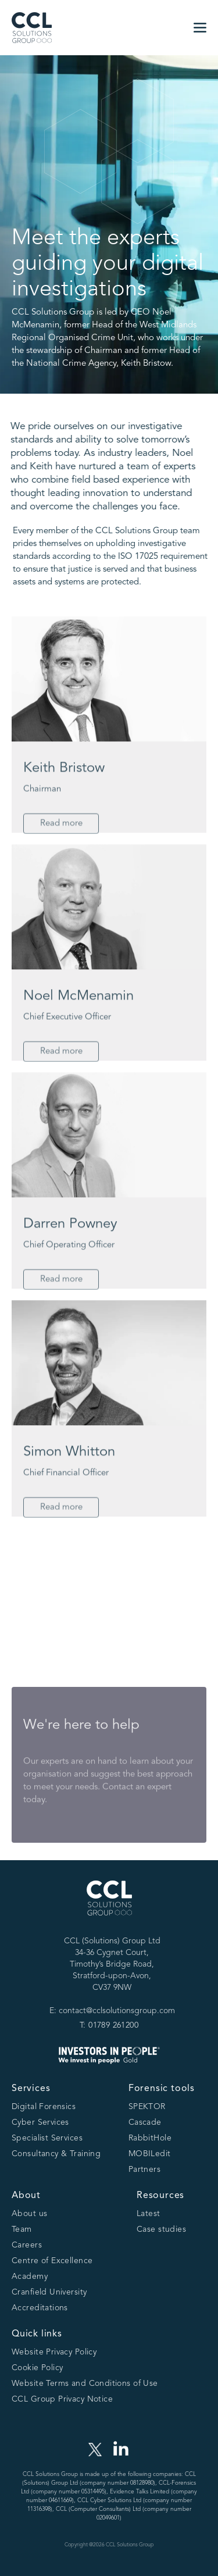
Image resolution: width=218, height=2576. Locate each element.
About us (29, 2214)
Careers (27, 2245)
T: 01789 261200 (109, 2025)
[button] (200, 28)
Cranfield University (49, 2292)
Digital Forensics (44, 2107)
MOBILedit (149, 2154)
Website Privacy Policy (54, 2352)
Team (22, 2229)
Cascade (145, 2122)
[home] (32, 27)
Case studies (161, 2229)
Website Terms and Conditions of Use (85, 2383)
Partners (144, 2169)
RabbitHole (149, 2138)
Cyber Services (40, 2122)
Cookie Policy (37, 2368)
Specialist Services (47, 2138)
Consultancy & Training (56, 2154)
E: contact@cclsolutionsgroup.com (112, 2011)
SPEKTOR (147, 2107)
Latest (148, 2214)
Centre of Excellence (52, 2261)
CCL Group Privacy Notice (62, 2399)
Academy (30, 2276)
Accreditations (40, 2308)
